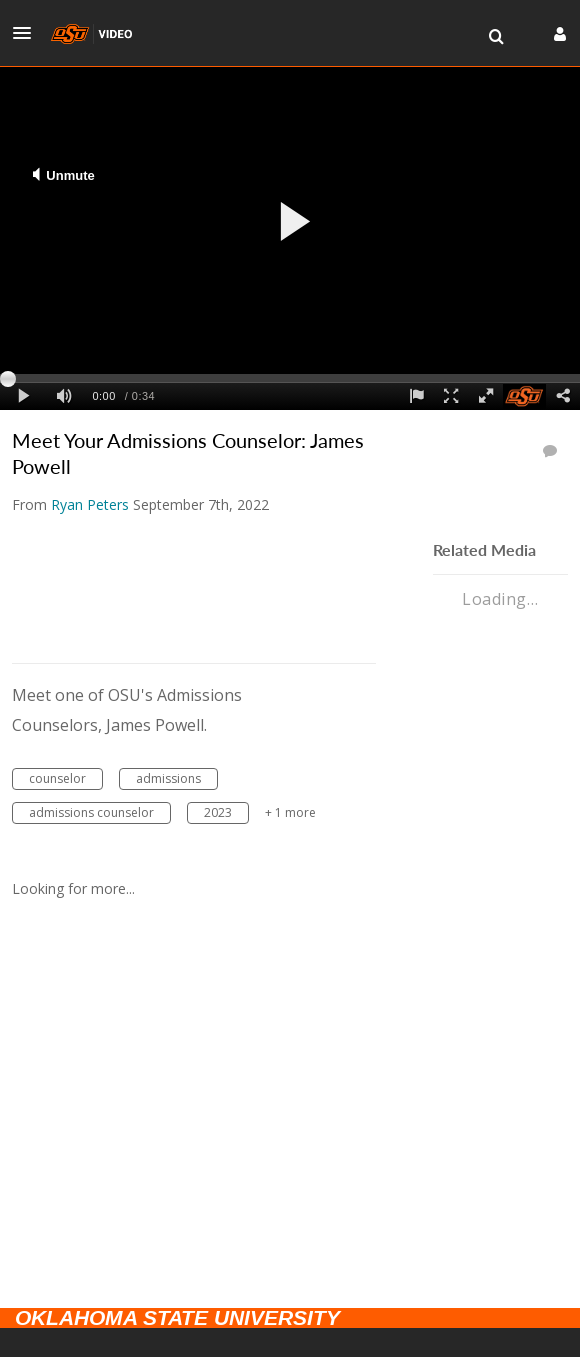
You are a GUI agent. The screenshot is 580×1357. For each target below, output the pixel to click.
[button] (28, 33)
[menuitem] (496, 37)
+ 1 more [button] (290, 812)
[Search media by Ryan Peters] (90, 504)
